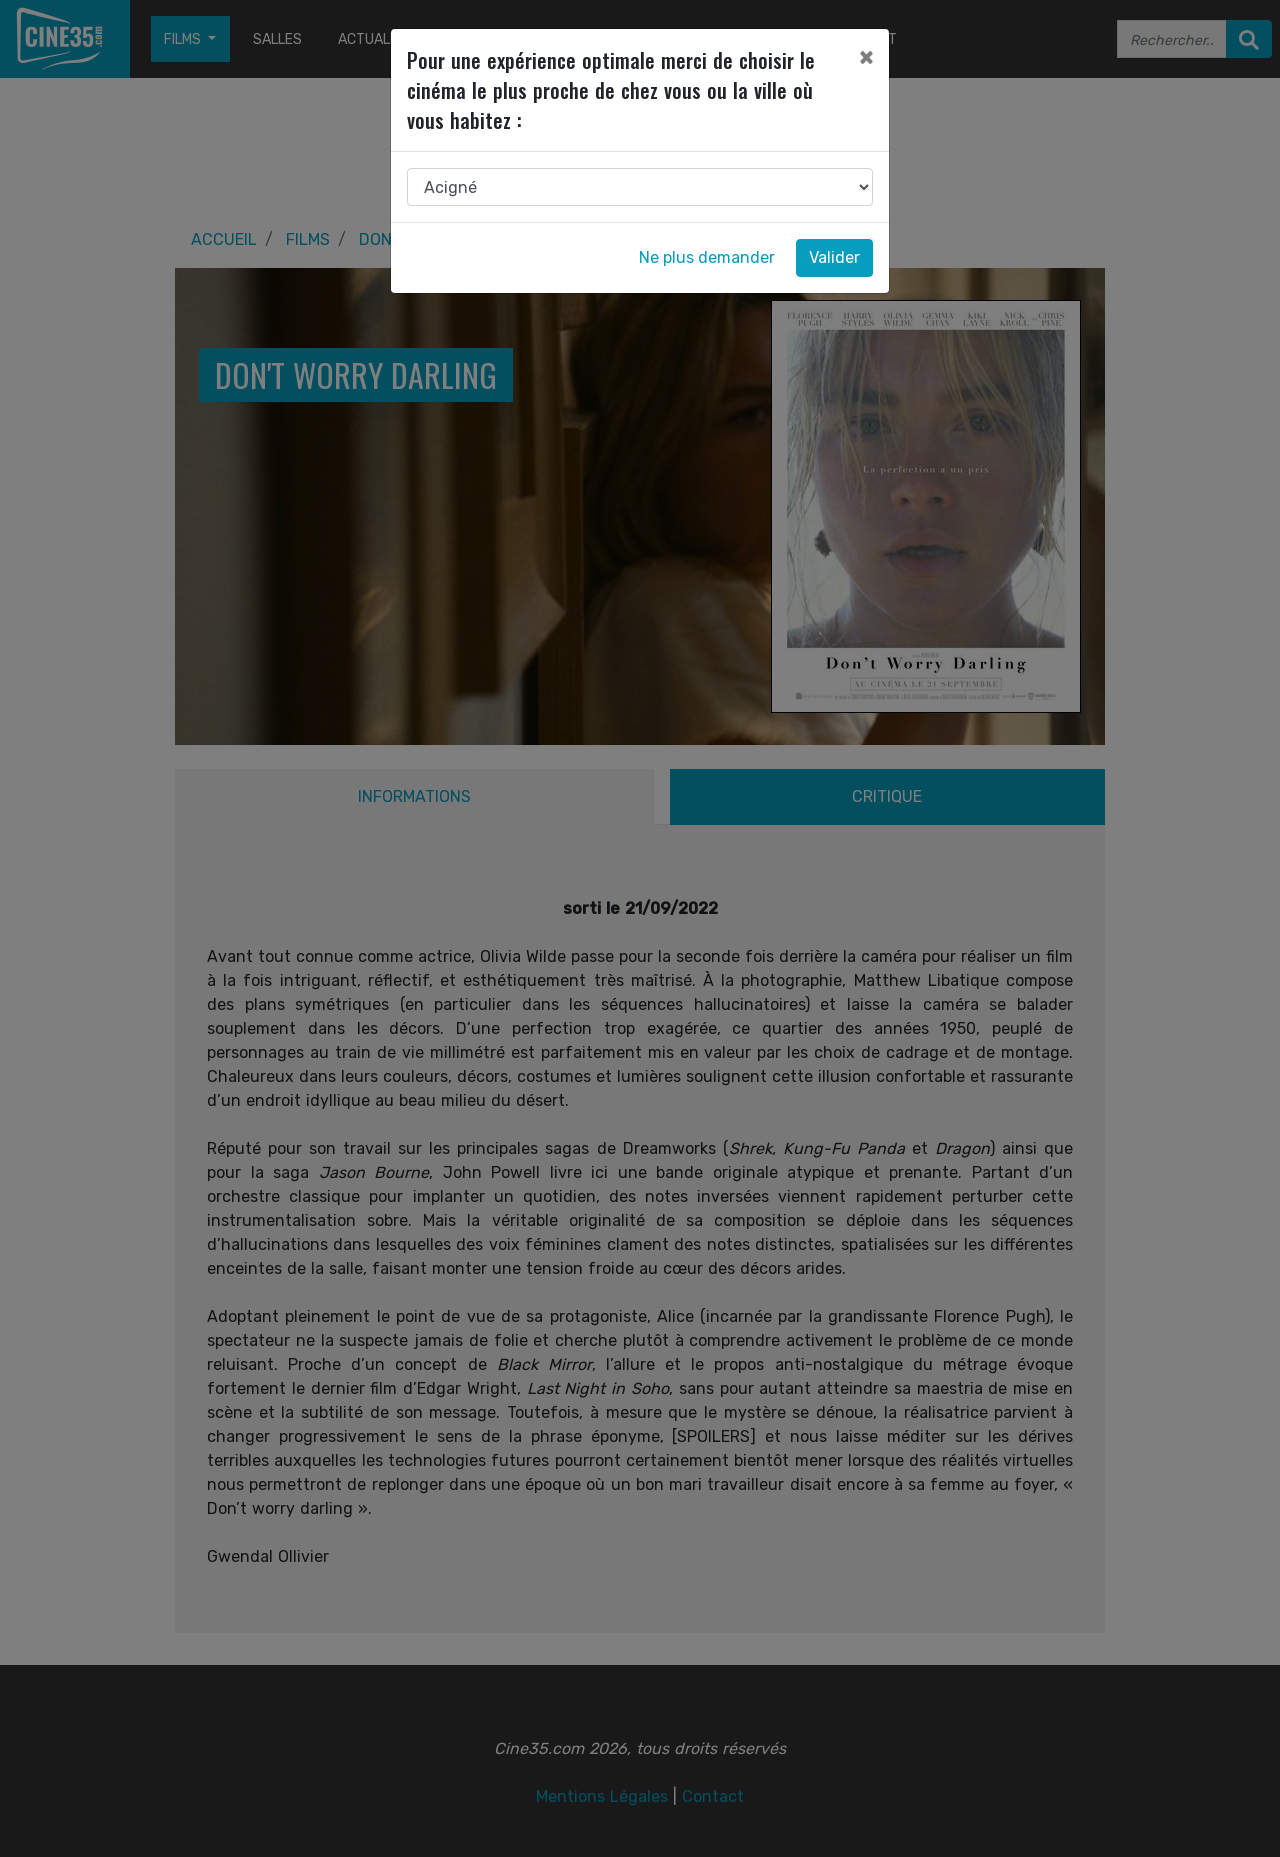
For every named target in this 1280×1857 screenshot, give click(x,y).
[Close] (866, 57)
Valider (834, 257)
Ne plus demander (707, 257)
